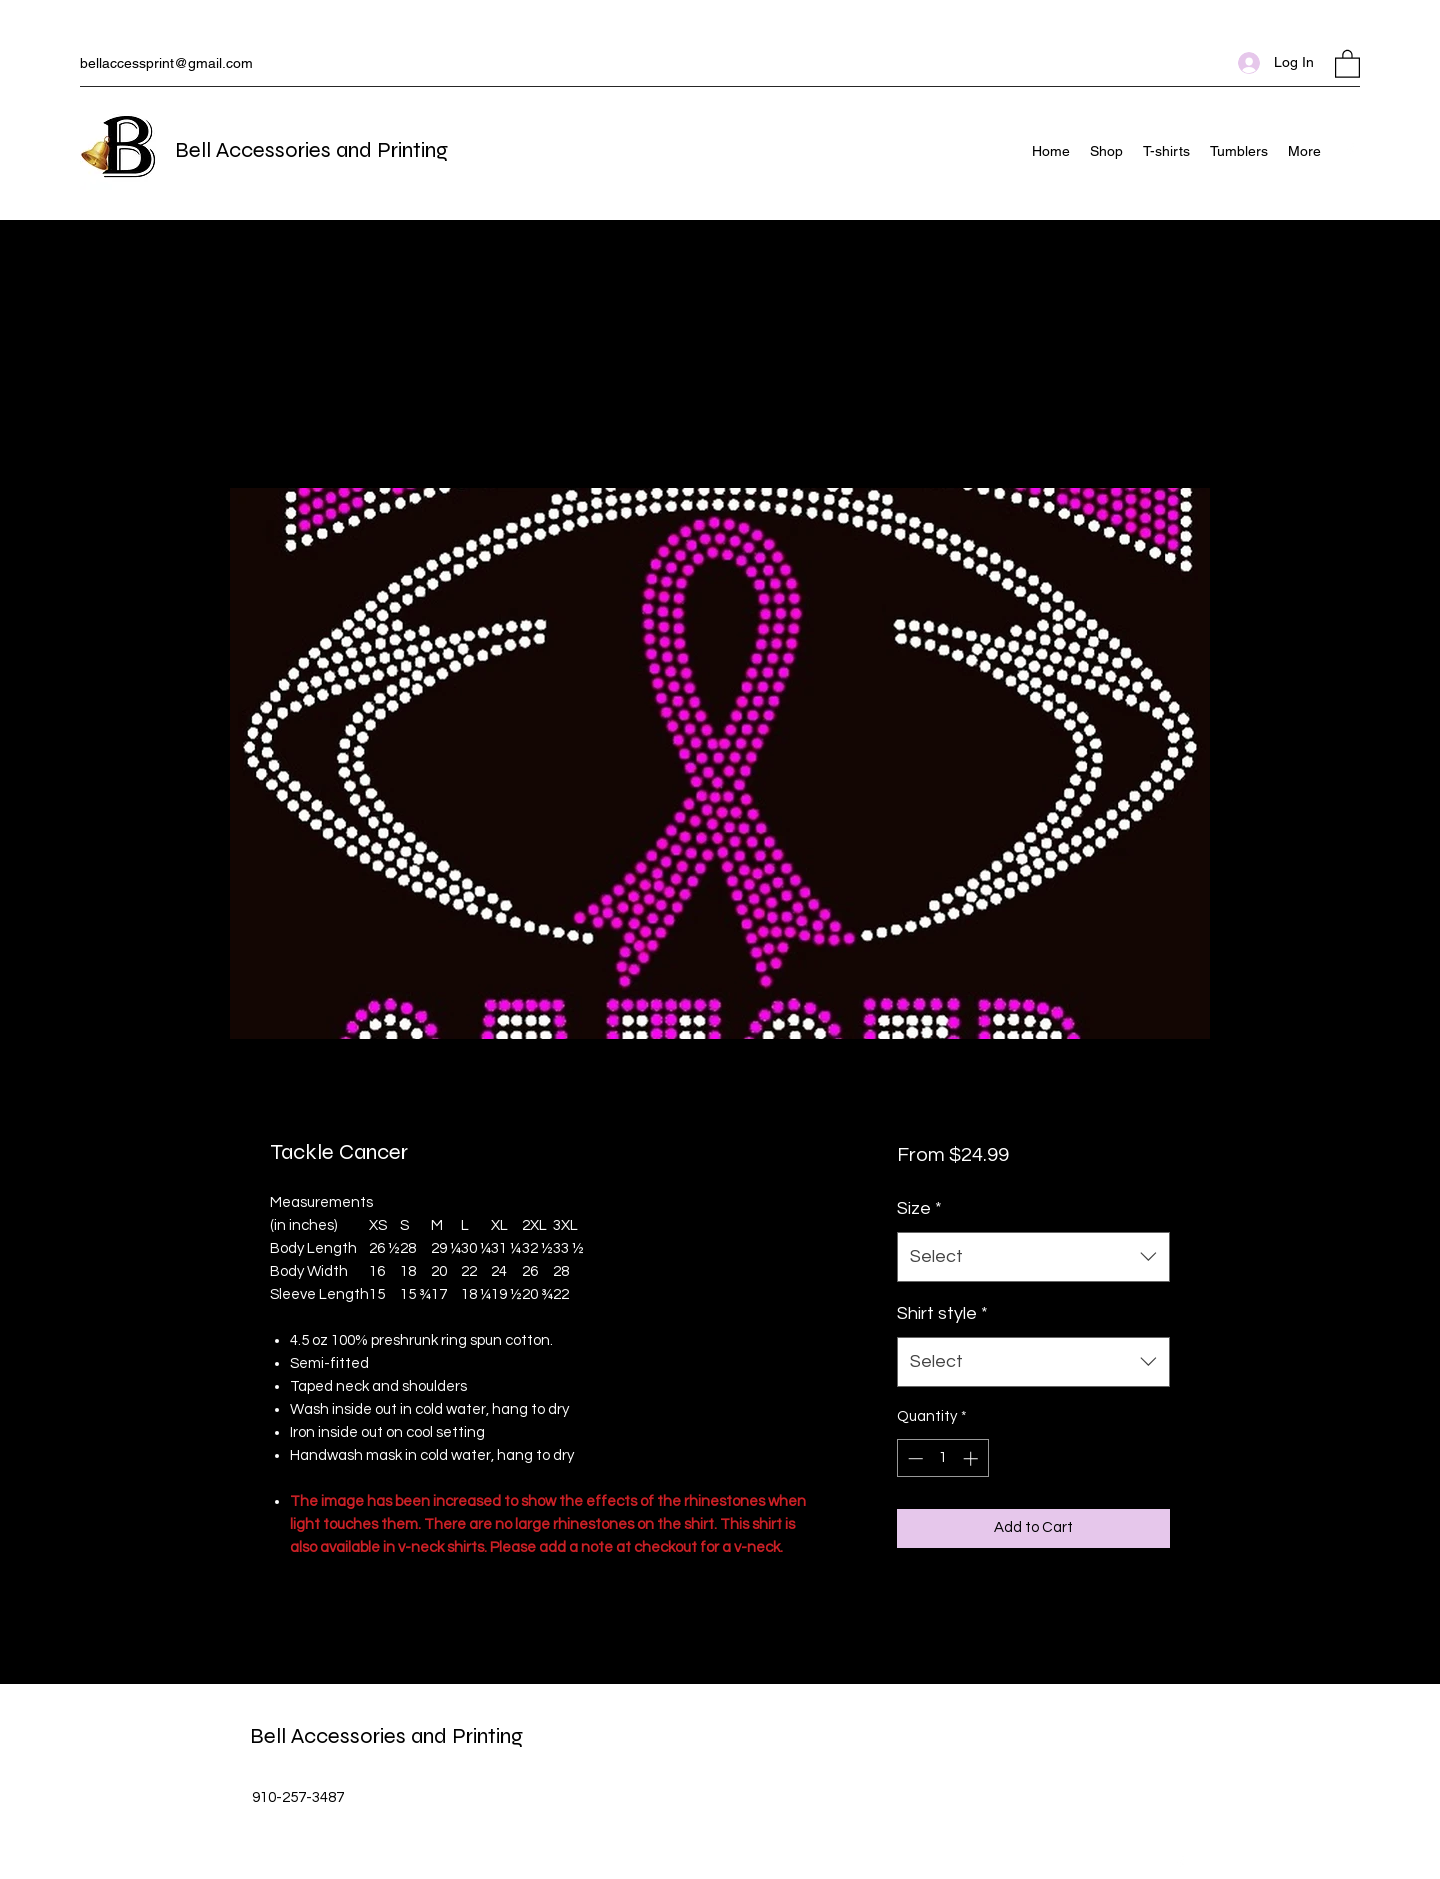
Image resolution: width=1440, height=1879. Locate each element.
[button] (1347, 63)
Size (919, 1208)
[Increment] (972, 1458)
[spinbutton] (942, 1458)
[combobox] (1033, 1257)
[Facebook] (1350, 151)
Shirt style (942, 1313)
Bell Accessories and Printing (311, 150)
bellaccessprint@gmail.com (166, 63)
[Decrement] (913, 1458)
